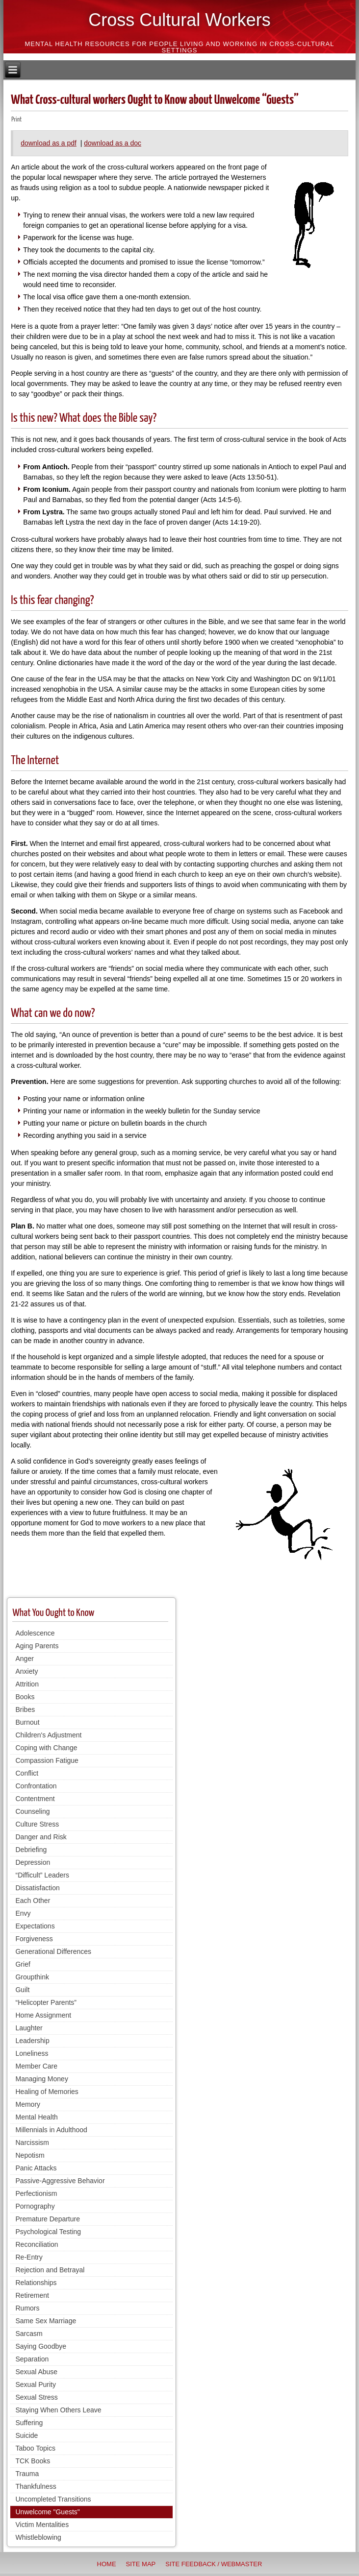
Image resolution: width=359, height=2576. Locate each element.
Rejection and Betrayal (49, 2270)
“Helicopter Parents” (46, 2002)
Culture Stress (37, 1824)
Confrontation (35, 1786)
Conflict (26, 1773)
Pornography (34, 2206)
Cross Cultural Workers (179, 20)
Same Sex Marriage (45, 2321)
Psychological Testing (48, 2232)
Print (16, 120)
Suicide (26, 2435)
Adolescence (34, 1633)
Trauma (27, 2474)
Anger (24, 1658)
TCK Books (32, 2461)
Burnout (27, 1722)
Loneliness (31, 2053)
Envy (22, 1913)
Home (106, 2564)
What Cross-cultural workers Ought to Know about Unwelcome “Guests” (155, 100)
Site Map (141, 2564)
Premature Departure (47, 2219)
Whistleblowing (38, 2537)
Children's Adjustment (48, 1735)
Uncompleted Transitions (53, 2499)
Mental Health (36, 2117)
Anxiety (26, 1671)
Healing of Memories (46, 2091)
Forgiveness (33, 1939)
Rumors (27, 2308)
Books (24, 1697)
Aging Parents (36, 1646)
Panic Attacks (35, 2168)
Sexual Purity (35, 2384)
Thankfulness (35, 2486)
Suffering (29, 2423)
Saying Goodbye (40, 2346)
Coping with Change (46, 1748)
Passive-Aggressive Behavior (59, 2181)
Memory (27, 2104)
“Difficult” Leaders (42, 1875)
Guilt (22, 1990)
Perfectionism (36, 2193)
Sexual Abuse (36, 2372)
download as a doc (112, 143)
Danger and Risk (40, 1837)
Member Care (36, 2066)
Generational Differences (53, 1951)
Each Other (32, 1900)
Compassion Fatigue (46, 1760)
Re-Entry (28, 2257)
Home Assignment (43, 2015)
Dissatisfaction (37, 1888)
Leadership (32, 2041)
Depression (32, 1862)
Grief (22, 1964)
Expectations (34, 1926)
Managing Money (41, 2079)
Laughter (28, 2028)
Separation (32, 2359)
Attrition (26, 1684)
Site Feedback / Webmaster (213, 2564)
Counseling (32, 1811)
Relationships (35, 2283)
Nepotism (29, 2155)
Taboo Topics (35, 2448)
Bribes (25, 1709)
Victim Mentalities (42, 2524)
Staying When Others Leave (58, 2410)
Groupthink (32, 1977)
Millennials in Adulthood (51, 2130)
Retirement (32, 2295)
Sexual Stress (36, 2397)
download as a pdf (49, 143)
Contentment (34, 1799)
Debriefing (31, 1850)
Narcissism (32, 2142)
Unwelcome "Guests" (47, 2512)
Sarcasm (28, 2333)
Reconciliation (36, 2244)
